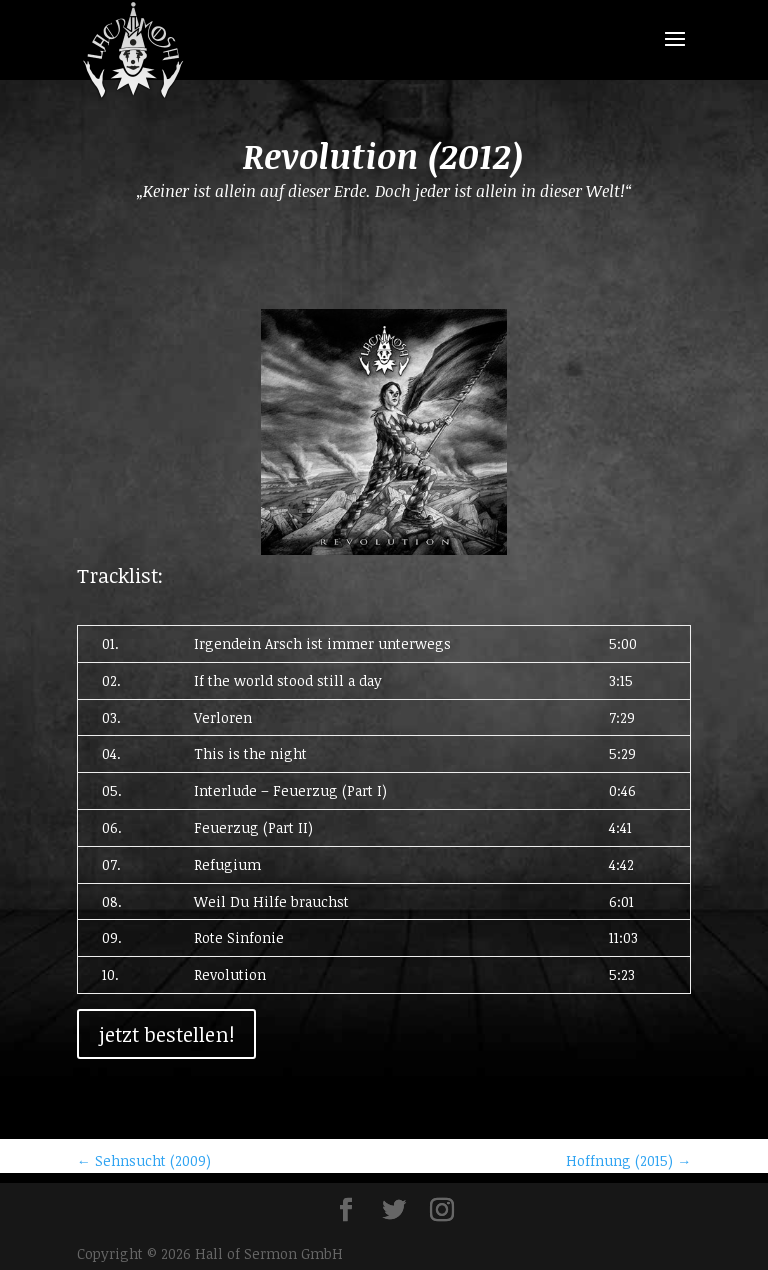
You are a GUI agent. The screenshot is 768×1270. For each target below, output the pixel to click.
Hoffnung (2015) (628, 1160)
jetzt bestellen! (166, 1034)
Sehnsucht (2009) (144, 1160)
